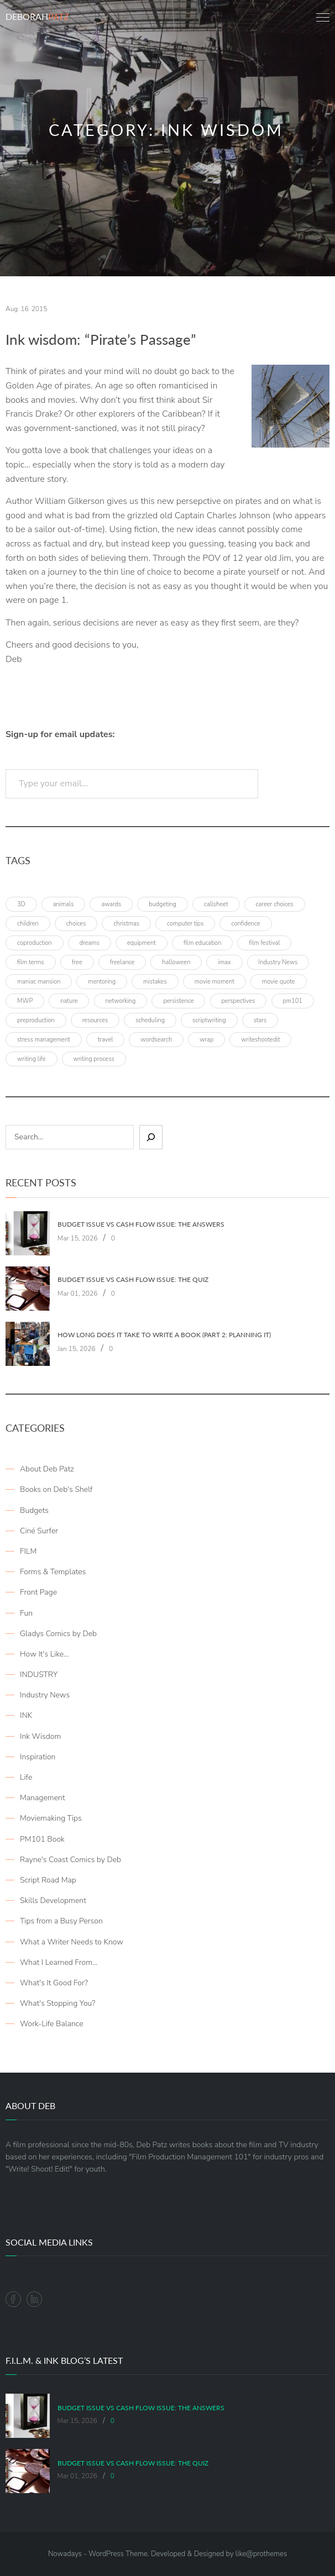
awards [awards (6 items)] (111, 904)
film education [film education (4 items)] (202, 943)
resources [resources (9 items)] (95, 1020)
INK (26, 1715)
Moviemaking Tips (51, 1818)
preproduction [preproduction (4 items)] (36, 1020)
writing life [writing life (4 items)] (31, 1059)
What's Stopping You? (57, 2003)
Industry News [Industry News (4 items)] (278, 962)
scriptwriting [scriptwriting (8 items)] (209, 1020)
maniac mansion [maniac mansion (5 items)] (38, 981)
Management (42, 1797)
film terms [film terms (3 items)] (30, 962)
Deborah (37, 16)
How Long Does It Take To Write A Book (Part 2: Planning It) (164, 1335)
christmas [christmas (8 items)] (126, 923)
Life (26, 1777)
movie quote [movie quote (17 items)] (278, 981)
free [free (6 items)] (77, 962)
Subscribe (296, 783)
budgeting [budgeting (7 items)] (162, 904)
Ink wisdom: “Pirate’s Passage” (101, 339)
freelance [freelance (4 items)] (122, 962)
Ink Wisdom (40, 1736)
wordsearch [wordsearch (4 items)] (156, 1039)
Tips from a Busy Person (61, 1921)
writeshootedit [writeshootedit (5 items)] (260, 1039)
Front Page (38, 1592)
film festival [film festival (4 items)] (264, 943)
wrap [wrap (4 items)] (206, 1039)
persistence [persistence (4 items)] (178, 1001)
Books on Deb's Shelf (56, 1489)
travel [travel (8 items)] (105, 1039)
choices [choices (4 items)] (76, 923)
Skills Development (53, 1900)
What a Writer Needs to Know (71, 1942)
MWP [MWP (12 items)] (25, 1001)
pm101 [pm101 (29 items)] (292, 1001)
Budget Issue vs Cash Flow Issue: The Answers (140, 1224)
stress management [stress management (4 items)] (43, 1039)
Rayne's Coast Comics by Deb (70, 1859)
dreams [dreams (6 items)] (90, 943)
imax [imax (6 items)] (224, 962)
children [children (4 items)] (28, 923)
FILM (28, 1551)
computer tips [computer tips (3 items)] (185, 923)
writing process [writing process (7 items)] (94, 1059)
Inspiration (37, 1757)
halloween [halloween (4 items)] (176, 962)
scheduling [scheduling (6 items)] (150, 1020)
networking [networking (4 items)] (121, 1001)
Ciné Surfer (39, 1531)
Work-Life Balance (51, 2023)
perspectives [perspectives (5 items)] (238, 1001)
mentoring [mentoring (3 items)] (102, 981)
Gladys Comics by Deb (58, 1633)
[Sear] (151, 1137)
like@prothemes (261, 2554)
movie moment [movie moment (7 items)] (214, 981)
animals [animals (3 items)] (63, 904)
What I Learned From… (58, 1962)
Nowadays (65, 2554)
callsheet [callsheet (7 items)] (216, 904)
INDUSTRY (38, 1674)
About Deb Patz (47, 1469)
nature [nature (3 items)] (68, 1001)
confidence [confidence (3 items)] (245, 923)
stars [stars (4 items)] (260, 1020)
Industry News (45, 1695)
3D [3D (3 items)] (21, 904)
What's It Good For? (54, 1983)
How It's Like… (44, 1654)
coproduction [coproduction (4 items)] (34, 943)
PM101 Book (42, 1839)
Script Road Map (48, 1880)
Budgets (34, 1510)
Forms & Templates (53, 1571)
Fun (26, 1613)
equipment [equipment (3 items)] (141, 943)
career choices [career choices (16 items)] (275, 904)
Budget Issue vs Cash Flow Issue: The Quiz (132, 1280)
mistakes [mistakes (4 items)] (155, 981)
